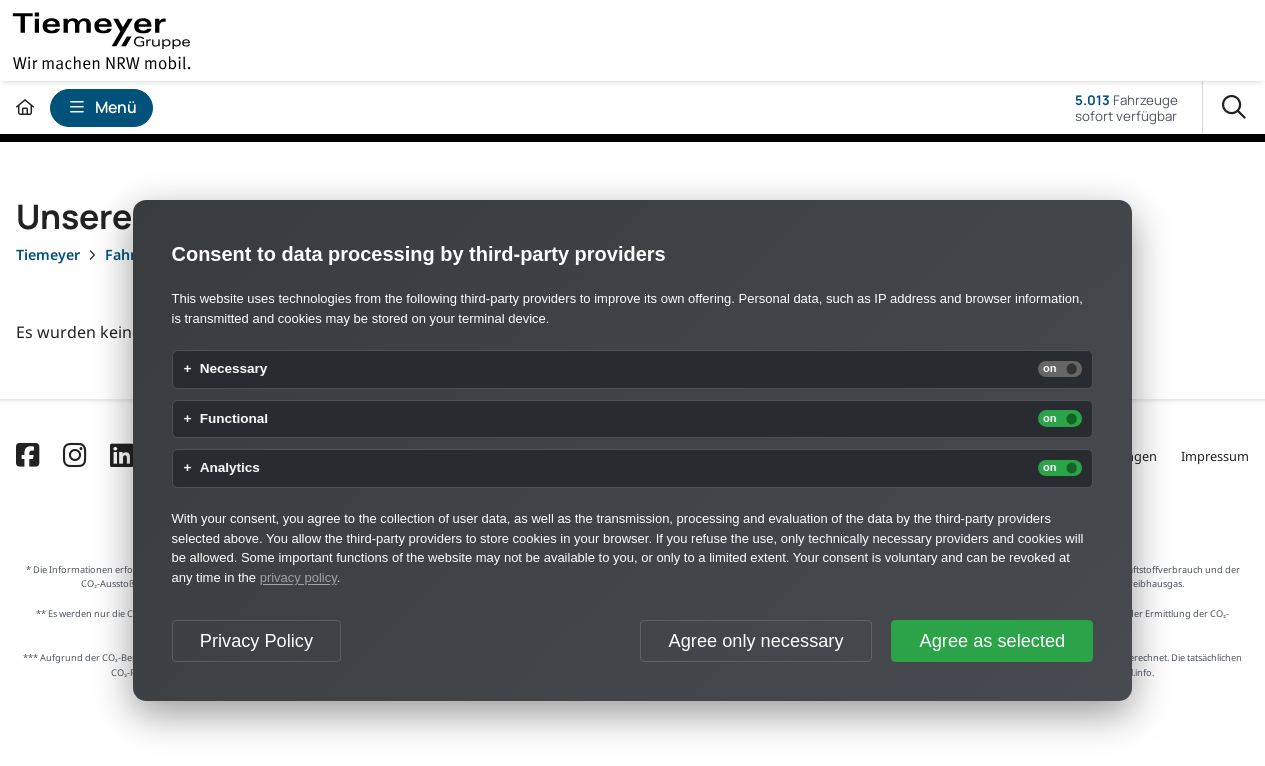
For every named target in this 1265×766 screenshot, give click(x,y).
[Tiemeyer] (48, 254)
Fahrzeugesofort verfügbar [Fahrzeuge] (1126, 108)
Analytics (230, 468)
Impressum (1215, 456)
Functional (234, 419)
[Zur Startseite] (25, 107)
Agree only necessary (756, 641)
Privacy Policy (256, 641)
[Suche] (1234, 108)
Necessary (234, 369)
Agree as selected (993, 641)
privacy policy (298, 577)
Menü (102, 107)
